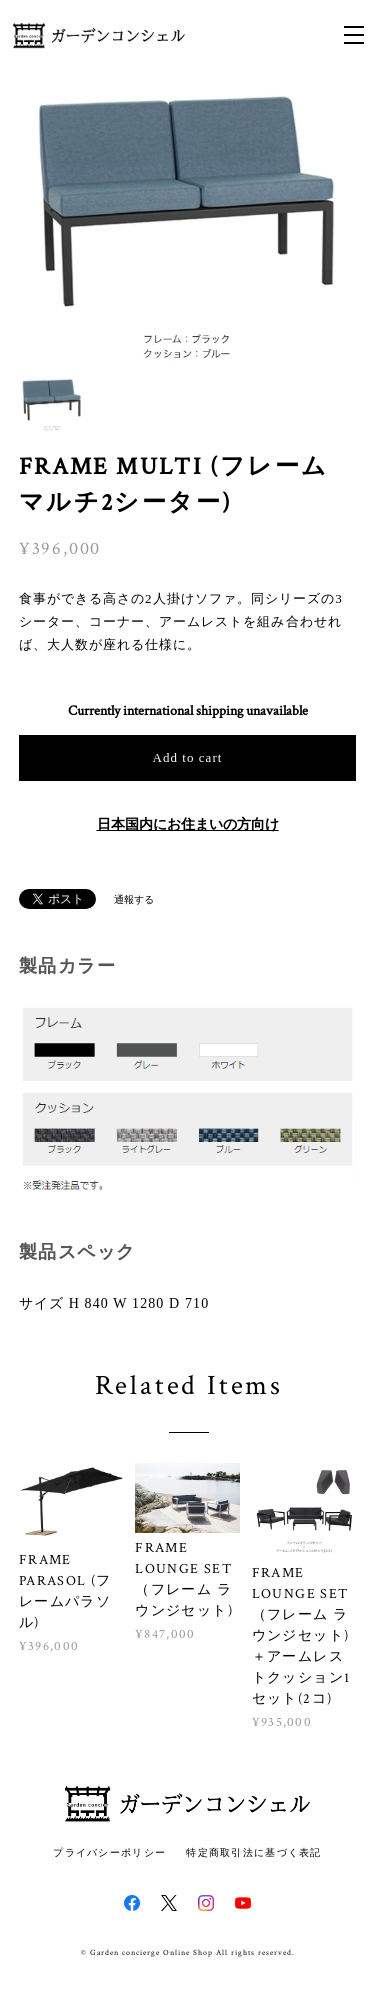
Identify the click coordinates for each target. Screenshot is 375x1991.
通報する (134, 900)
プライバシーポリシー (109, 1852)
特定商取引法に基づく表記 (253, 1852)
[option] (188, 227)
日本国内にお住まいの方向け (188, 825)
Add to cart (188, 757)
